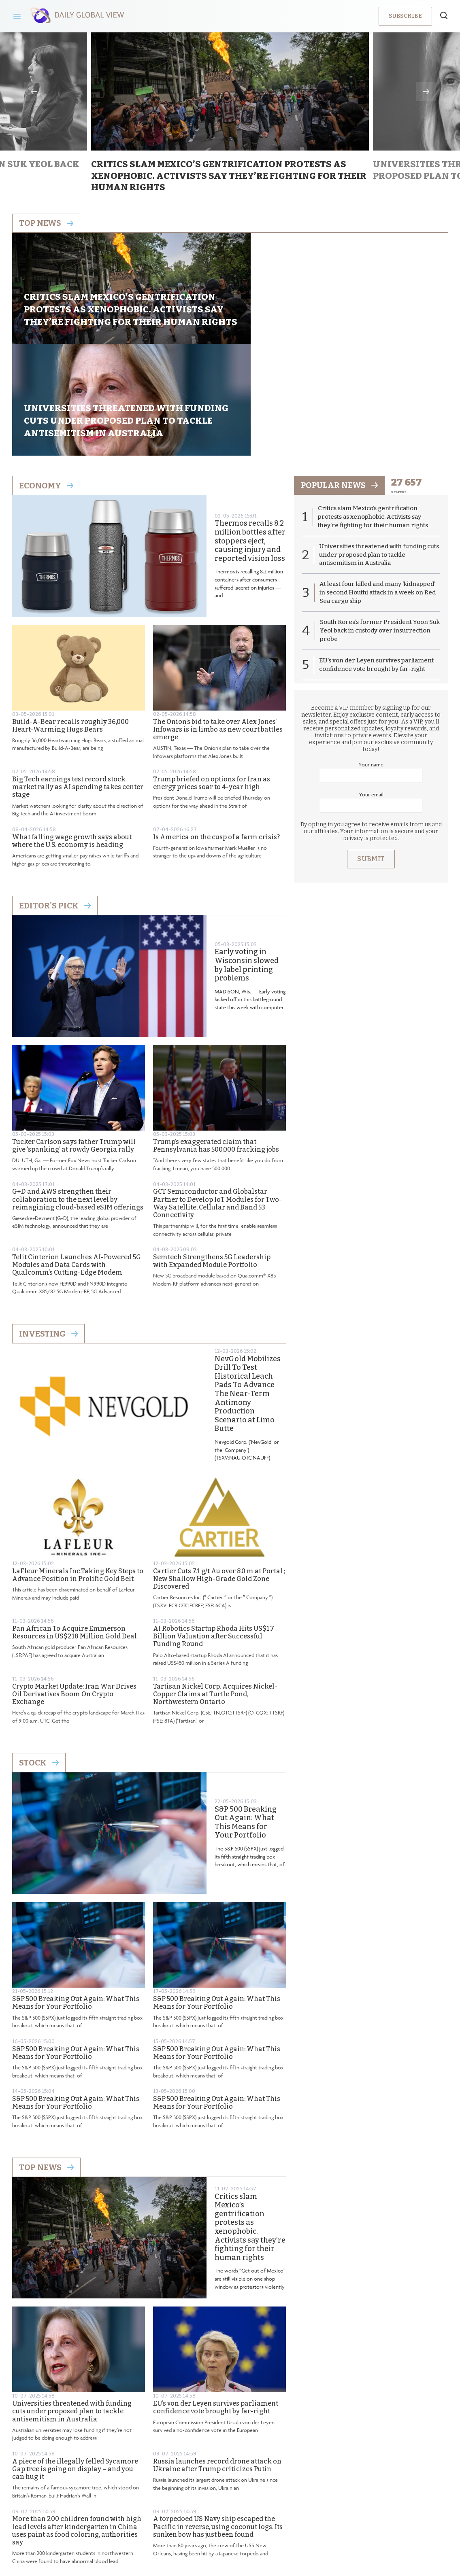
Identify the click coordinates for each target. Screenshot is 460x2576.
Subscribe (405, 16)
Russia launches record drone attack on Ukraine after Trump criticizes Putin (217, 2356)
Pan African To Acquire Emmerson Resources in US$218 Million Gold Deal (74, 1523)
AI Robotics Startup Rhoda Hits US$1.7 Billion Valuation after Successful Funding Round (213, 1526)
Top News (46, 2058)
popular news (340, 376)
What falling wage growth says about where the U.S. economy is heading (72, 731)
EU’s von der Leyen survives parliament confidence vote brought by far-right (215, 2298)
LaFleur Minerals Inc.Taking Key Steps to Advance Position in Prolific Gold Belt (77, 1465)
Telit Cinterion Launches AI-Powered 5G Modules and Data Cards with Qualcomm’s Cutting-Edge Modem (76, 1155)
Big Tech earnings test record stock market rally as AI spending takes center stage (77, 677)
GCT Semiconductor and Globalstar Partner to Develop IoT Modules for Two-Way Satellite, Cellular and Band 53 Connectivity (217, 1094)
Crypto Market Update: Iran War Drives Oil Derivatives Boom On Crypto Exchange (74, 1584)
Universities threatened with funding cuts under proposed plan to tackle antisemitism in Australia (72, 2301)
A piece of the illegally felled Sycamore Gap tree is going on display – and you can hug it (75, 2359)
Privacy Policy (220, 2508)
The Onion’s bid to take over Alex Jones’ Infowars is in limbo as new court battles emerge (218, 620)
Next (426, 91)
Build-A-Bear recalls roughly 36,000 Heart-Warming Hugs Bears (70, 616)
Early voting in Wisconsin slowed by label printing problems (247, 856)
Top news (46, 223)
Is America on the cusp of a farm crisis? (216, 728)
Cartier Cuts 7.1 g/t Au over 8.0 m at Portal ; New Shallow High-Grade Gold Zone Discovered (219, 1469)
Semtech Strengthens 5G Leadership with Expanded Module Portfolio (211, 1151)
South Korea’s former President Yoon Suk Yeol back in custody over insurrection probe (374, 522)
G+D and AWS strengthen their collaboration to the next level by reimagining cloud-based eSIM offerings (77, 1089)
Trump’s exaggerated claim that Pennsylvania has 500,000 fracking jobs (216, 1036)
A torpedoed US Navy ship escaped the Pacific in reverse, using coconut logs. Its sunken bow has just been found (218, 2417)
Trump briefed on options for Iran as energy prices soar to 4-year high (211, 673)
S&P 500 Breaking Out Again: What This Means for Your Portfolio (246, 1713)
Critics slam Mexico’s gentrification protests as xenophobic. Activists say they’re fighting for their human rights (250, 2118)
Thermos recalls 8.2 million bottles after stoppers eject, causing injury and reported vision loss (250, 432)
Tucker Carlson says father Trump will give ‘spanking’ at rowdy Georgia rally (74, 1036)
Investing (48, 1224)
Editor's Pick (55, 796)
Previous (34, 91)
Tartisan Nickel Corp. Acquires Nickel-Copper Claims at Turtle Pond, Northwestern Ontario (215, 1584)
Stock (39, 1653)
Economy (46, 376)
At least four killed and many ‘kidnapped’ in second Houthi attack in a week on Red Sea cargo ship (377, 484)
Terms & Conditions (282, 2508)
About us (171, 2508)
